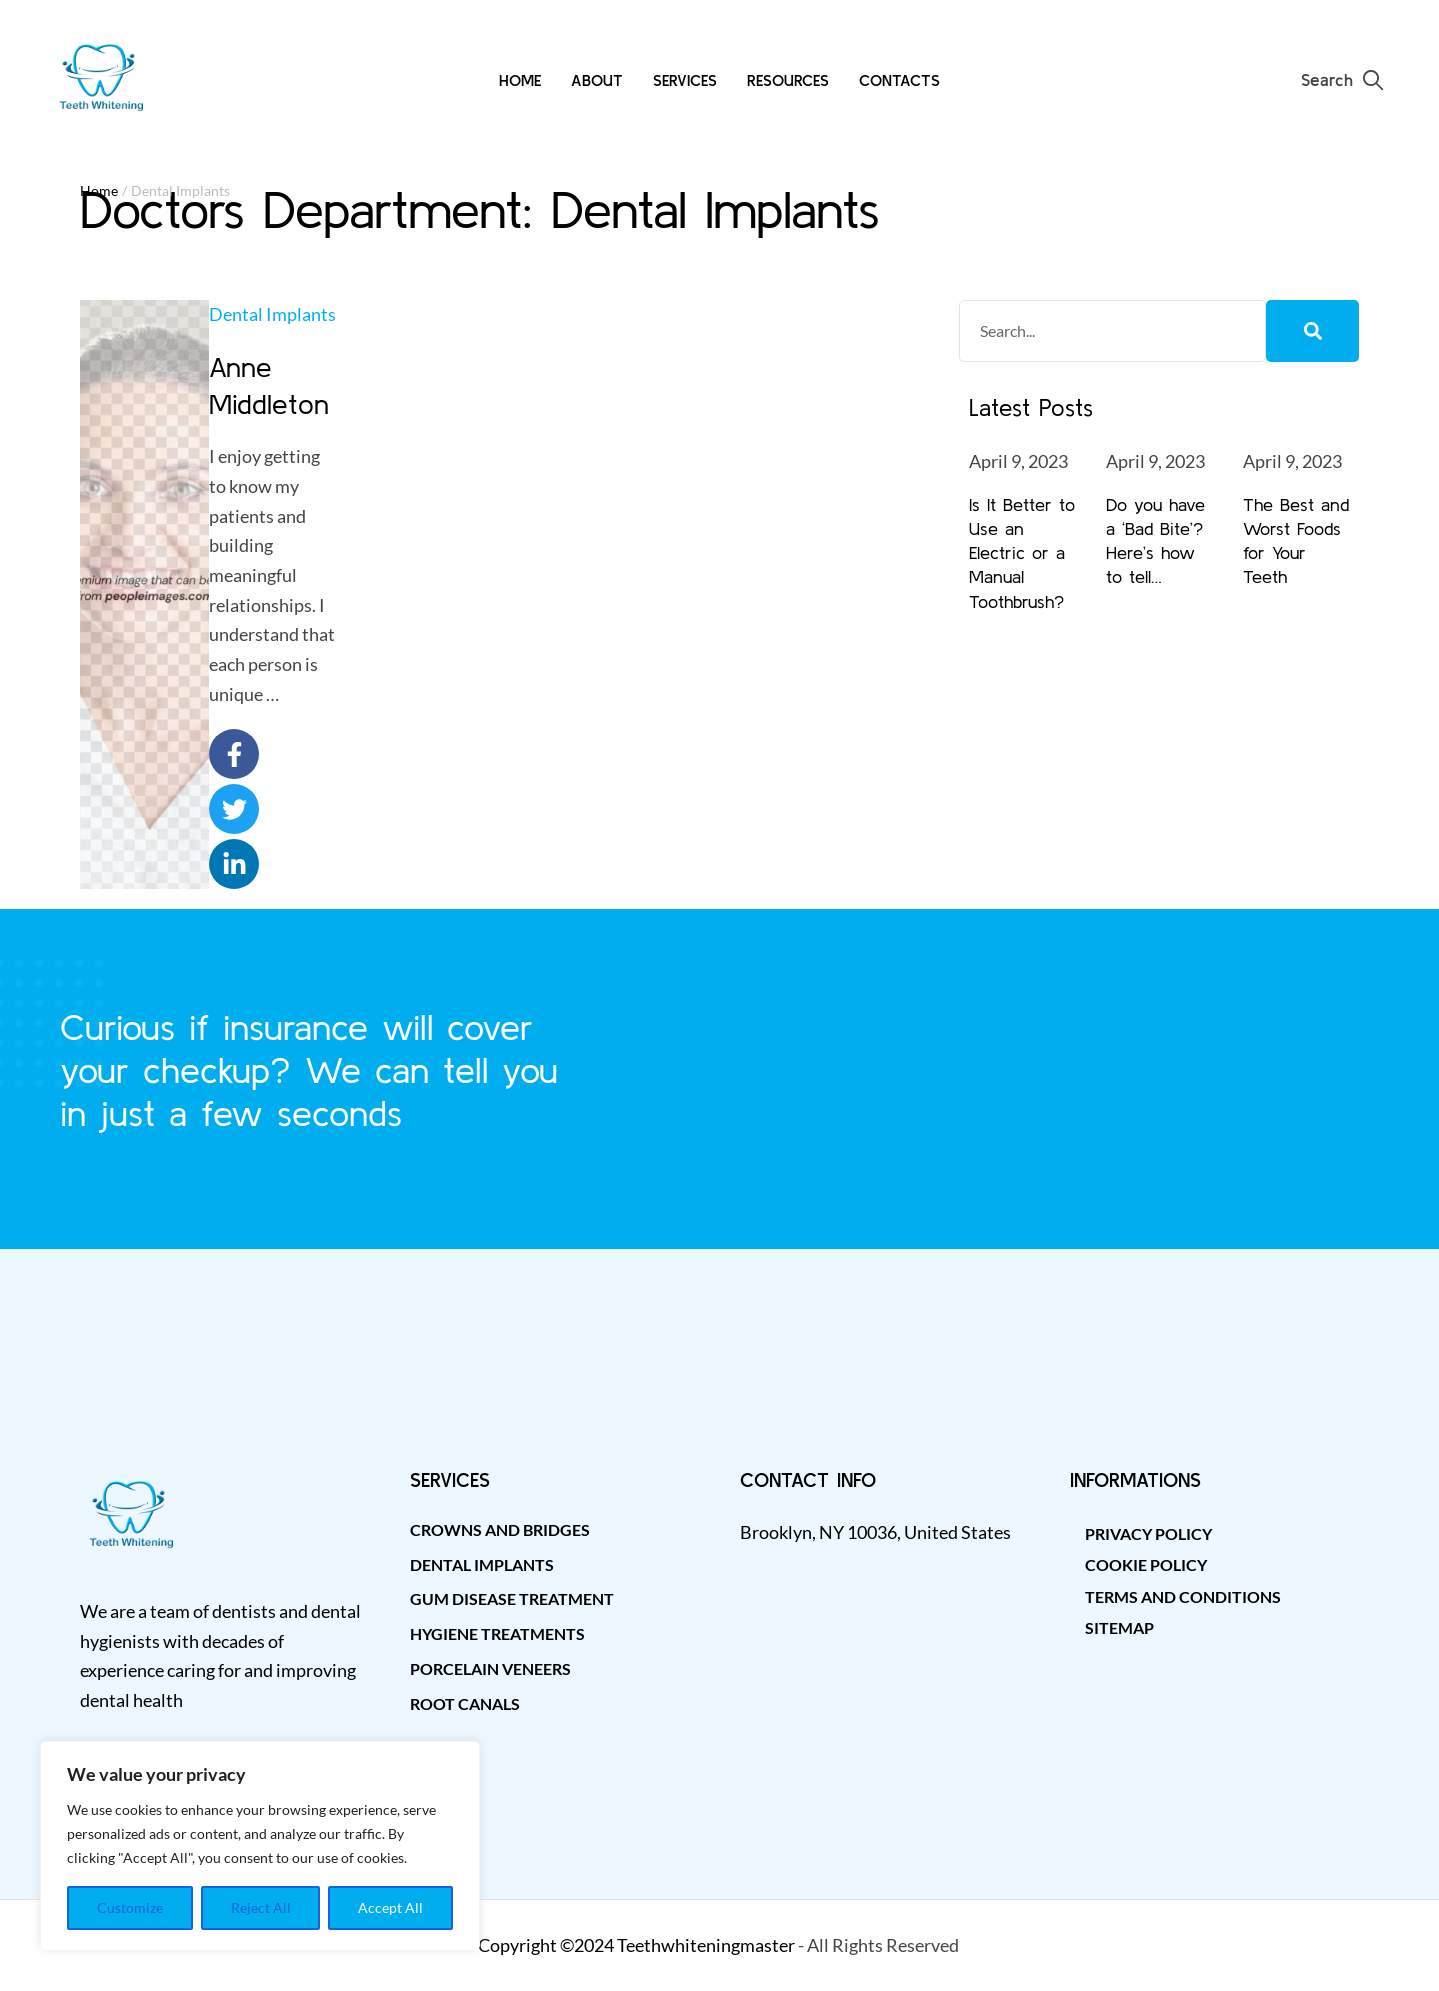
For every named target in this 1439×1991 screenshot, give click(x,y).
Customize (130, 1907)
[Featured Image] (145, 595)
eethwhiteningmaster (710, 1945)
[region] (260, 1846)
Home (99, 190)
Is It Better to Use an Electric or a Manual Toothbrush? (1022, 553)
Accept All (390, 1907)
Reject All (261, 1907)
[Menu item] (520, 80)
